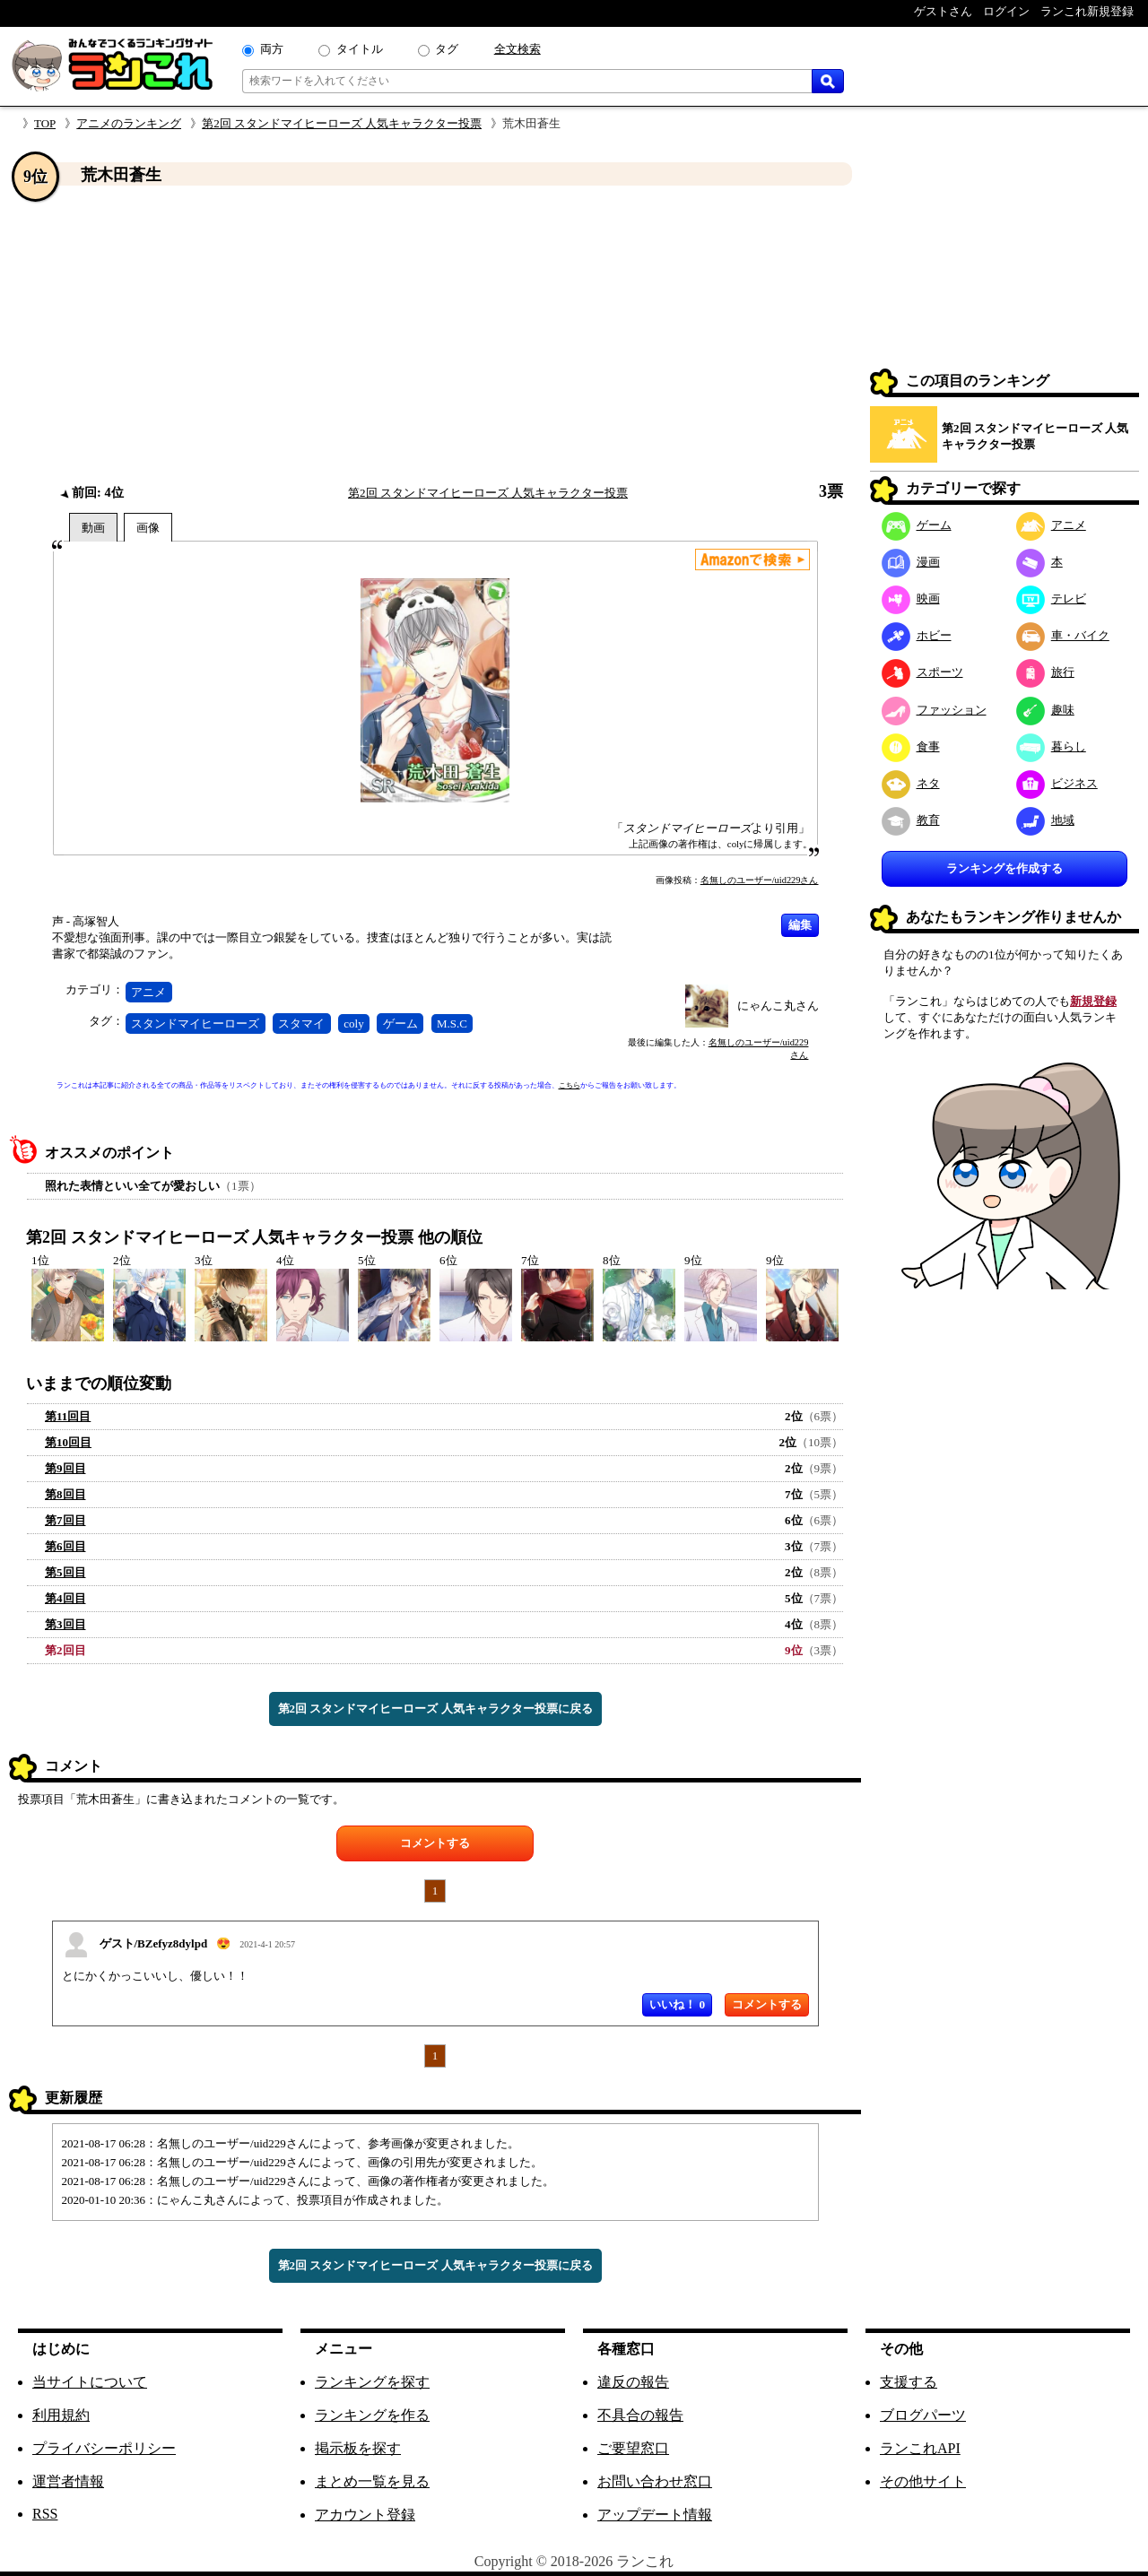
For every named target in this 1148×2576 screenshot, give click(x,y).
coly (353, 1023)
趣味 (1045, 709)
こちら (569, 1085)
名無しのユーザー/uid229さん (759, 880)
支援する (908, 2382)
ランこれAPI (920, 2448)
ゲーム (400, 1023)
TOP (45, 123)
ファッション (934, 709)
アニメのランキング (128, 123)
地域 (1045, 820)
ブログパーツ (923, 2415)
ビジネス (1057, 783)
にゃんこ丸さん (778, 1005)
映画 (911, 598)
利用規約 (61, 2415)
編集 (800, 925)
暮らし (1051, 746)
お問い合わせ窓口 (654, 2481)
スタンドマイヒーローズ (195, 1023)
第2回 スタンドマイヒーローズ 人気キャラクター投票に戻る (435, 1708)
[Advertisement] (435, 334)
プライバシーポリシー (104, 2448)
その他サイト (923, 2481)
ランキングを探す (372, 2382)
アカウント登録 (365, 2514)
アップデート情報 (654, 2514)
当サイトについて (89, 2382)
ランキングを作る (372, 2415)
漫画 (911, 561)
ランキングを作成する (1004, 868)
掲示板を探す (358, 2448)
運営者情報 (68, 2481)
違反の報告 (633, 2382)
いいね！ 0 (677, 2004)
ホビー (917, 635)
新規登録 (1093, 1001)
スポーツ (922, 672)
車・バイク (1062, 635)
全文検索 (517, 49)
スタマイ (301, 1023)
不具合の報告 (640, 2415)
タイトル (359, 49)
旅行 (1045, 672)
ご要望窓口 (633, 2448)
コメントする (435, 1843)
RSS (44, 2513)
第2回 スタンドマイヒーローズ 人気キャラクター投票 (342, 123)
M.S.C (452, 1023)
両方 (271, 49)
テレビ (1051, 598)
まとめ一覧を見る (372, 2481)
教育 (911, 820)
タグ (446, 49)
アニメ (148, 992)
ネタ (911, 783)
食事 (911, 746)
